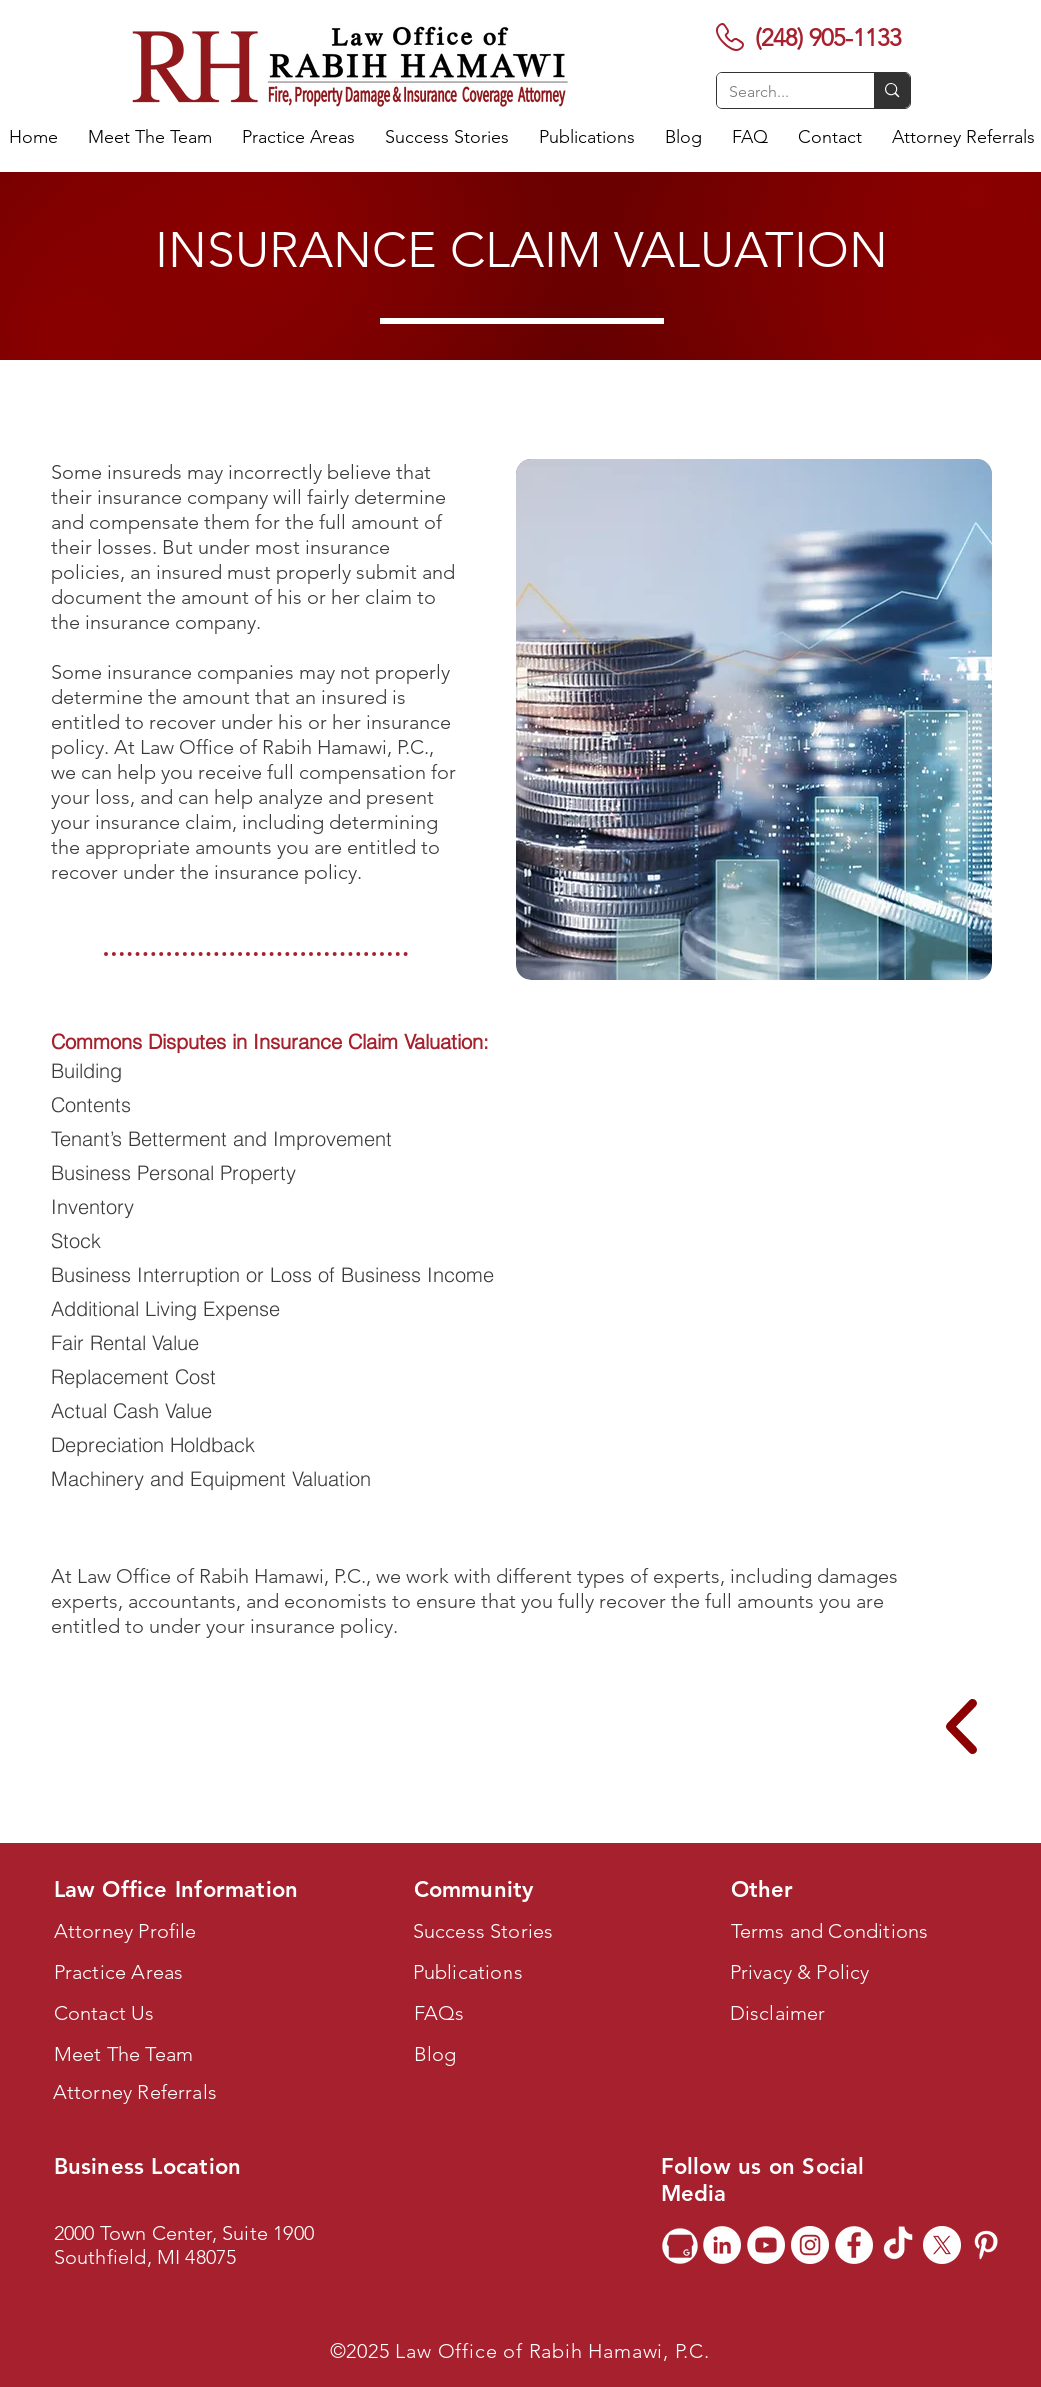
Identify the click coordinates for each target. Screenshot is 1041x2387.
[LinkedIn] (722, 2245)
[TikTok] (898, 2245)
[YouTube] (766, 2245)
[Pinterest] (986, 2245)
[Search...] (781, 92)
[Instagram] (810, 2245)
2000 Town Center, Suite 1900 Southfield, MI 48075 (184, 2245)
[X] (942, 2245)
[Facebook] (854, 2245)
